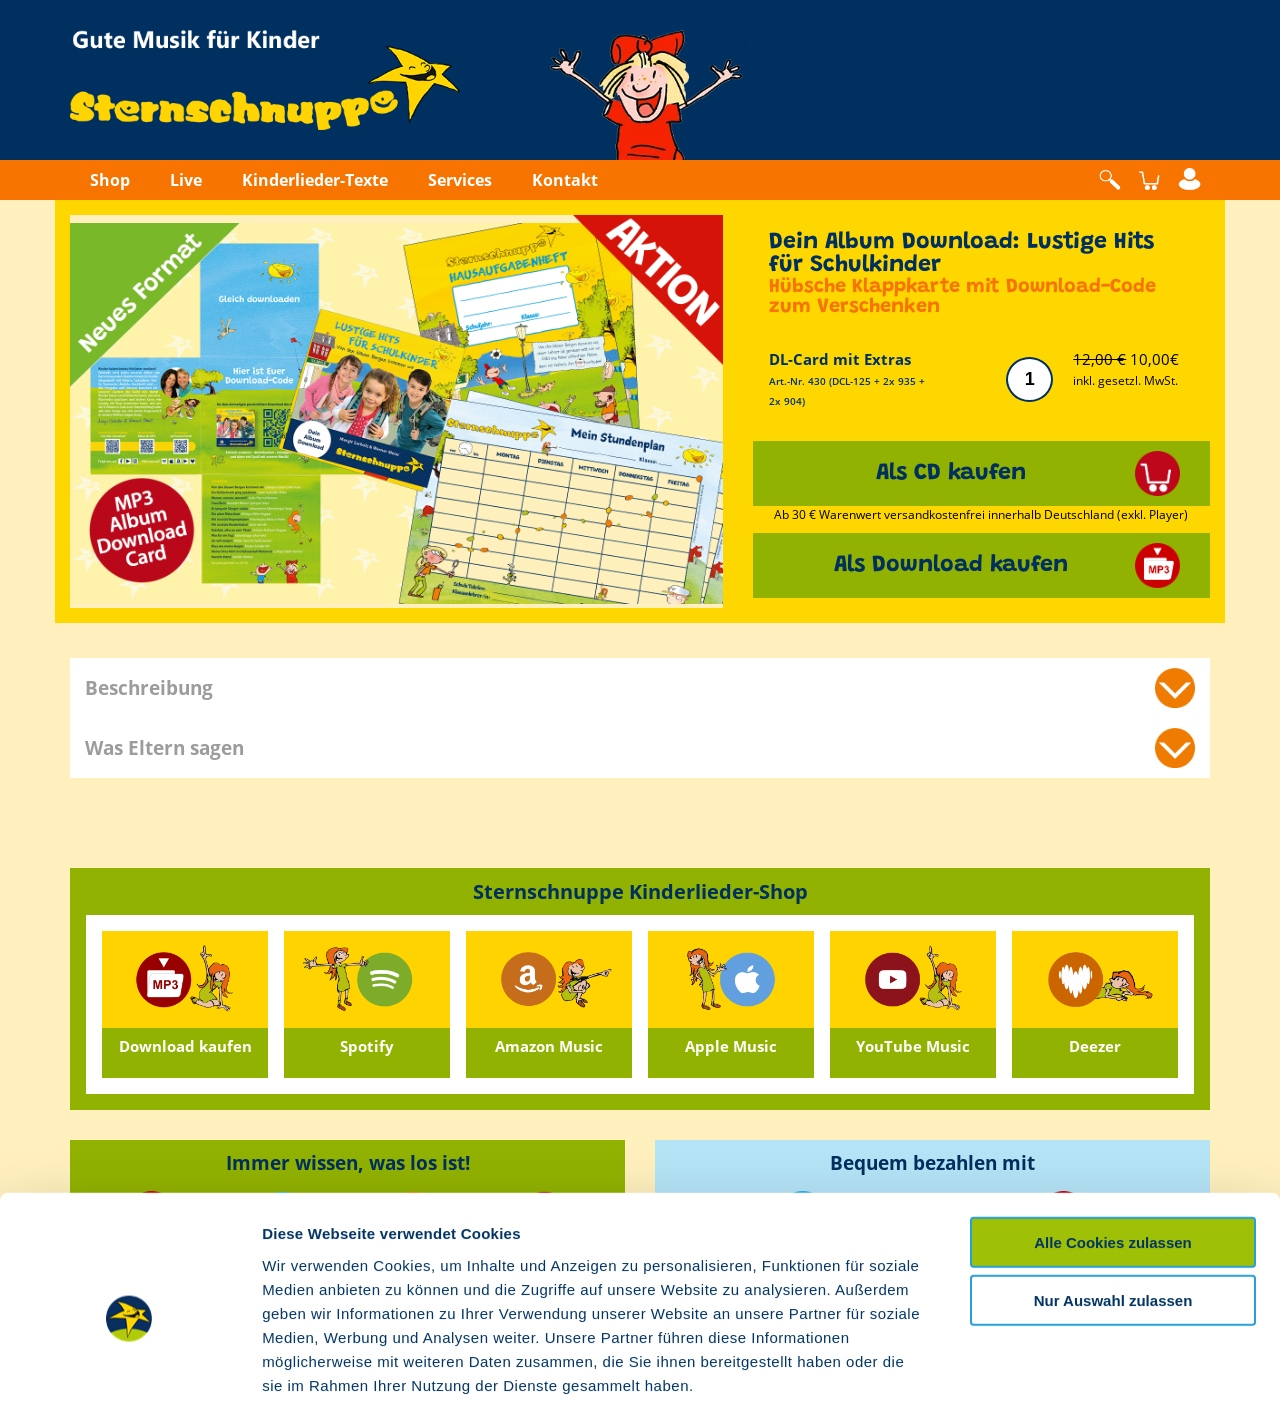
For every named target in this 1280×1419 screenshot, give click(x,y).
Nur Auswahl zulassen (1113, 1214)
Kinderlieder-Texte (315, 180)
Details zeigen (1063, 1379)
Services (460, 180)
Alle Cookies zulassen (1113, 1155)
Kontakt (565, 180)
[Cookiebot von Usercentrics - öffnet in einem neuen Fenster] (129, 1380)
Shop (110, 180)
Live (186, 180)
